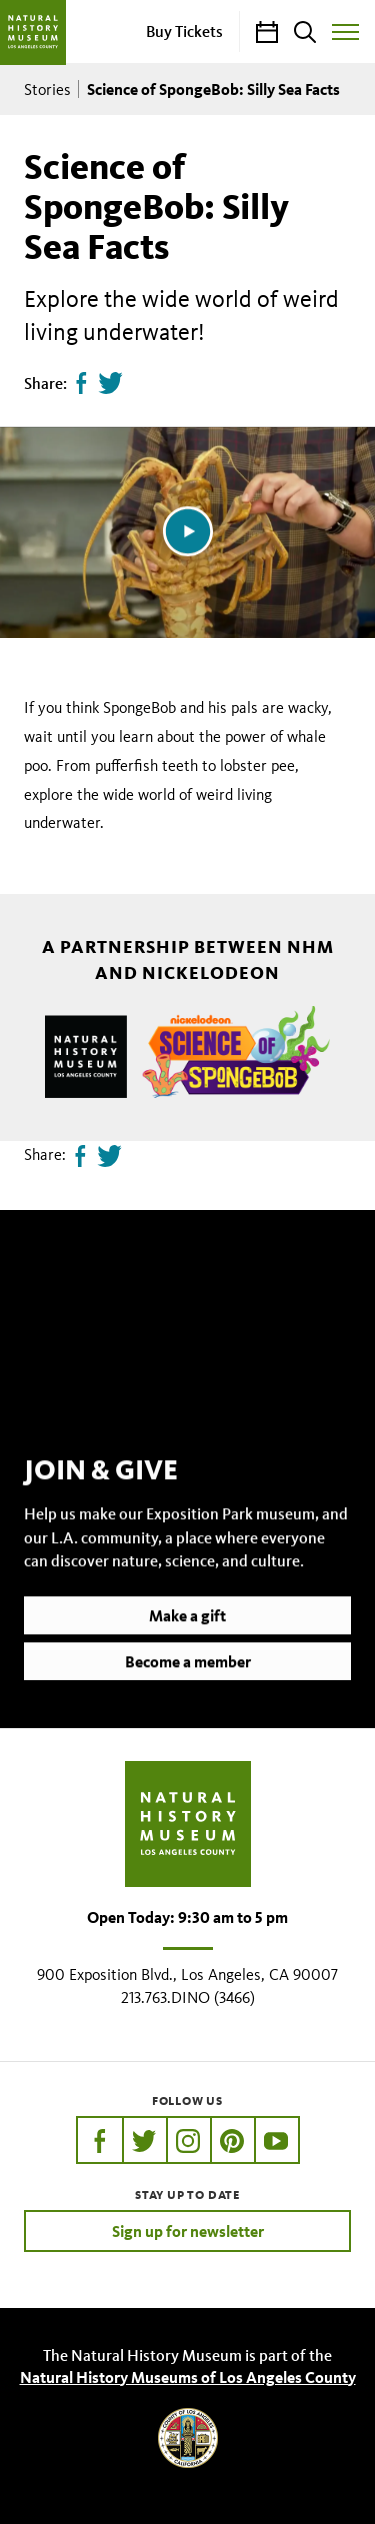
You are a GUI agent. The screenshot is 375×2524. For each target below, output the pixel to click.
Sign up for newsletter (188, 2231)
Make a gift (187, 1642)
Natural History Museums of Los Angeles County (188, 2377)
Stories (47, 89)
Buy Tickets (184, 31)
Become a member (188, 1688)
